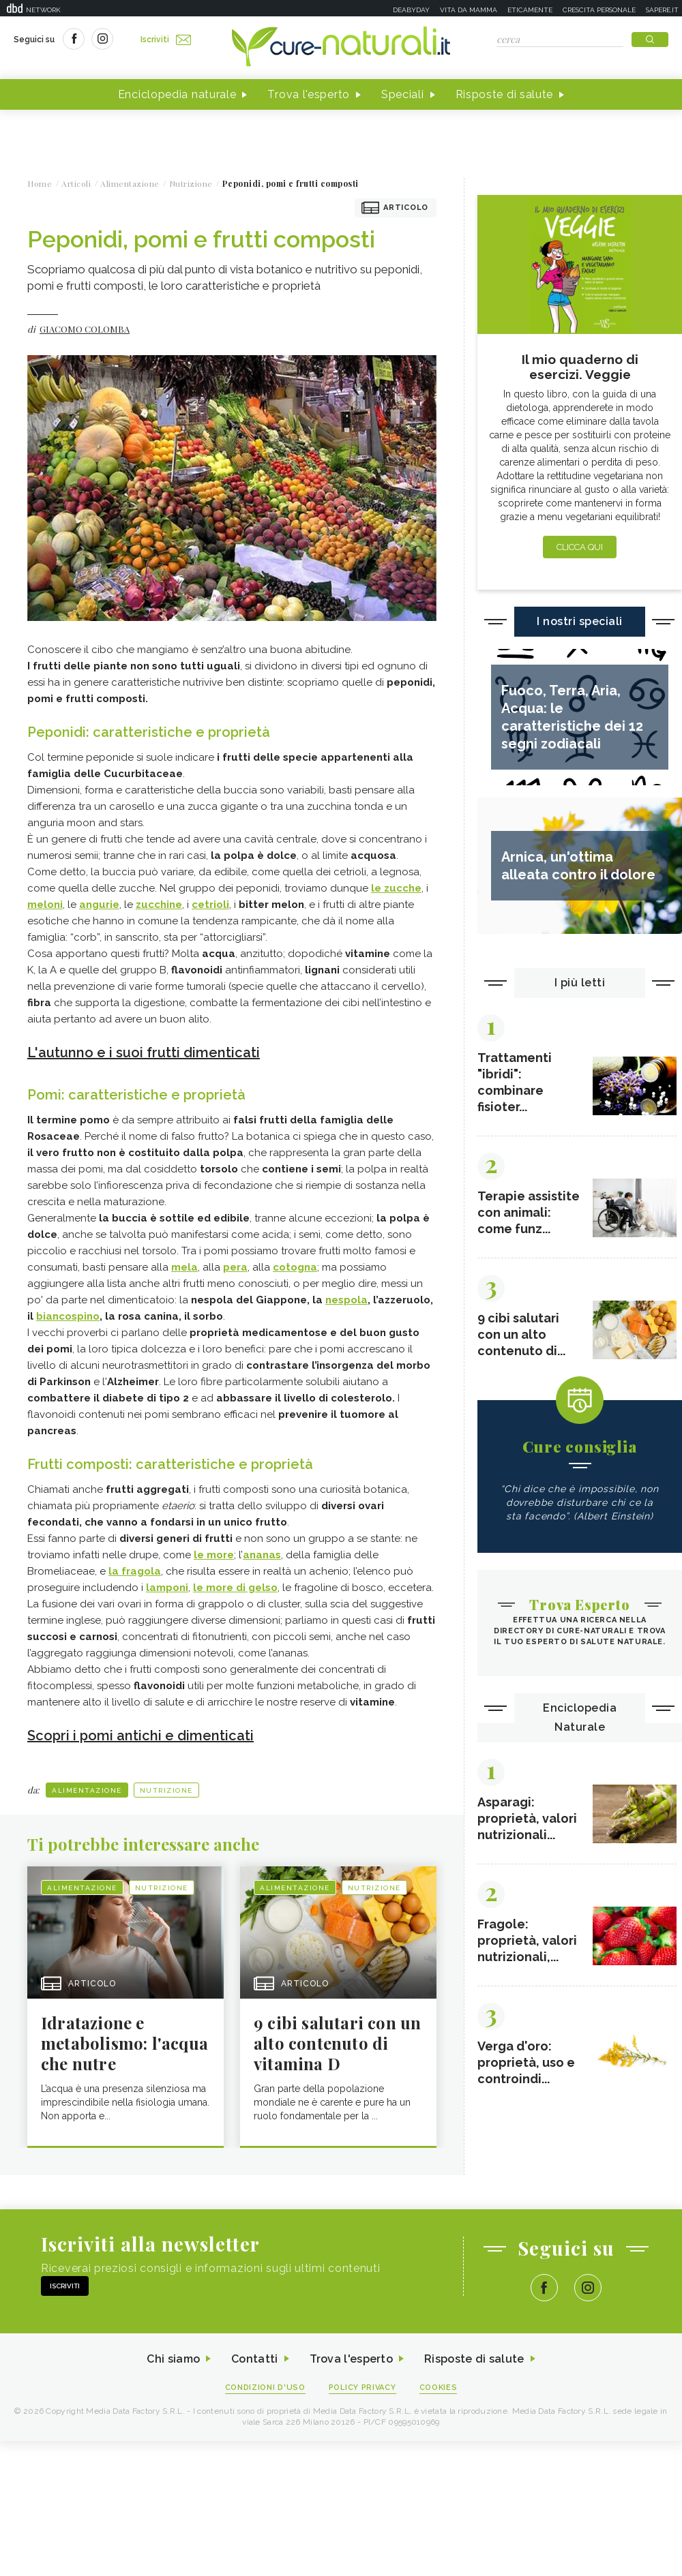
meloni (45, 904)
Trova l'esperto (308, 94)
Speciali (402, 94)
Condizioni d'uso (265, 2387)
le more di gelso (235, 1587)
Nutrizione (166, 1790)
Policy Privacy (362, 2387)
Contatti (254, 2358)
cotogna (295, 1267)
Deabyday (411, 10)
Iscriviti (165, 39)
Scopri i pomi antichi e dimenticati (140, 1735)
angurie (99, 904)
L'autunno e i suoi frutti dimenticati (143, 1052)
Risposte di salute (505, 94)
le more (214, 1555)
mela (184, 1267)
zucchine (159, 904)
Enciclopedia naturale (177, 94)
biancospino (68, 1316)
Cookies (438, 2387)
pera (235, 1267)
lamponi (167, 1587)
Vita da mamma (468, 10)
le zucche (396, 888)
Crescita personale (599, 10)
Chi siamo (173, 2358)
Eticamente (529, 10)
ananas (262, 1555)
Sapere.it (662, 10)
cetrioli (210, 904)
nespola (346, 1300)
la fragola (134, 1571)
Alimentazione (87, 1790)
